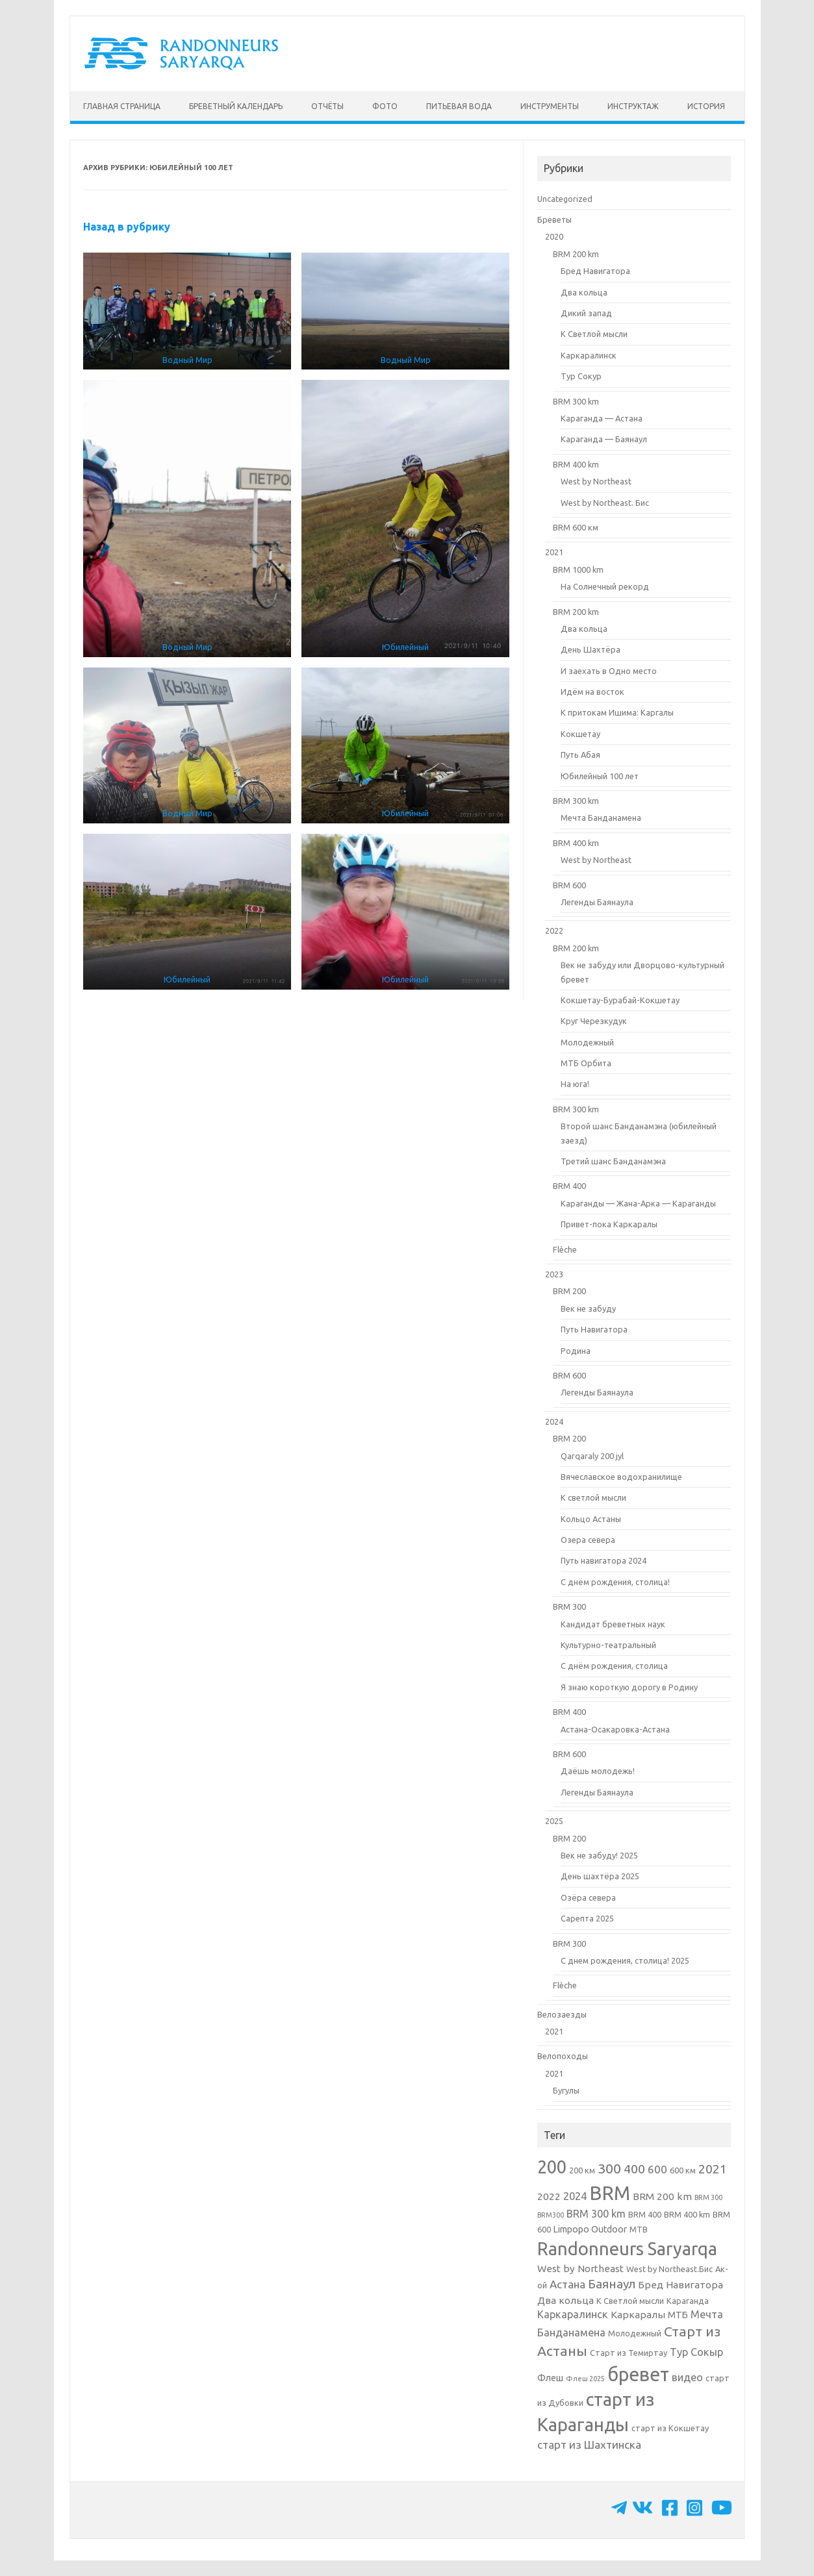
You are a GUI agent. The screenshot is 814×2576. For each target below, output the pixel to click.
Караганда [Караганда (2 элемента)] (688, 2300)
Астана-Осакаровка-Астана (615, 1729)
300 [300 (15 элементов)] (609, 2168)
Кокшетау (580, 733)
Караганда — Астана (601, 418)
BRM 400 (569, 1185)
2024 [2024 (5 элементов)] (575, 2196)
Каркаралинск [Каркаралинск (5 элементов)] (572, 2314)
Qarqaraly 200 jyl (592, 1455)
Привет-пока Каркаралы (609, 1224)
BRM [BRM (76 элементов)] (609, 2193)
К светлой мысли (593, 1497)
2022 (554, 930)
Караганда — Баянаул (604, 439)
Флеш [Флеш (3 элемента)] (550, 2378)
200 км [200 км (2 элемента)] (582, 2170)
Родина (576, 1350)
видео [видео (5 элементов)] (687, 2377)
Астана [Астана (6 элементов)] (567, 2284)
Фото (385, 106)
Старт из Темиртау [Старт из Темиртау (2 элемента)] (628, 2352)
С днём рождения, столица (614, 1665)
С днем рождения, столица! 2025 (625, 1960)
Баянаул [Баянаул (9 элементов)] (611, 2284)
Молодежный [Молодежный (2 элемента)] (634, 2333)
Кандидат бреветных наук (613, 1624)
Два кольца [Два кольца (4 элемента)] (565, 2300)
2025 (554, 1820)
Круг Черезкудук (594, 1020)
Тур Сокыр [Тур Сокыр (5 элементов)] (696, 2352)
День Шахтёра (590, 649)
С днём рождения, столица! (615, 1581)
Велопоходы (562, 2055)
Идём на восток (592, 691)
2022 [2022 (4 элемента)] (549, 2196)
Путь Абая (580, 754)
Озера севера (588, 1539)
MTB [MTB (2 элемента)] (639, 2229)
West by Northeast (596, 481)
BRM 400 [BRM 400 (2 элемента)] (644, 2214)
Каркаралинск (589, 355)
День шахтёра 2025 (600, 1876)
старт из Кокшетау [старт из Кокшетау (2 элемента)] (670, 2427)
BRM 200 (569, 1290)
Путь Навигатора (594, 1329)
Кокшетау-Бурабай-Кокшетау (620, 1000)
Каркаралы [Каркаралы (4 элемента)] (638, 2314)
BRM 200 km (576, 253)
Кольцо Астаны (591, 1518)
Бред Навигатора (595, 270)
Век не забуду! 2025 (599, 1855)
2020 (554, 236)
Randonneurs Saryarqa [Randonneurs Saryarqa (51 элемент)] (627, 2248)
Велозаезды (562, 2014)
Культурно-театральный (608, 1644)
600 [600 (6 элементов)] (657, 2169)
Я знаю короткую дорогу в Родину (629, 1687)
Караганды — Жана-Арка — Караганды (638, 1203)
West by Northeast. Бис (605, 502)
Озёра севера (588, 1897)
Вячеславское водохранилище (621, 1476)
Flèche (565, 1249)
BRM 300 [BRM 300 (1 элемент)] (708, 2197)
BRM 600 (569, 885)
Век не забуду (588, 1308)
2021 (554, 551)
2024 (554, 1421)
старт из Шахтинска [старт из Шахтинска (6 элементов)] (589, 2444)
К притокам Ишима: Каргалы (617, 712)
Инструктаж (633, 106)
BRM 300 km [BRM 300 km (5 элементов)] (596, 2214)
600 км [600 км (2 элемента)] (683, 2170)
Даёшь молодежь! (598, 1770)
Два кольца (584, 292)
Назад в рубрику (126, 226)
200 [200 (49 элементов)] (551, 2167)
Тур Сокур (581, 376)
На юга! (575, 1083)
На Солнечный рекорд (605, 586)
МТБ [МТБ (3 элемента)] (678, 2315)
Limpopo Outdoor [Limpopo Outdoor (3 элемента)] (590, 2229)
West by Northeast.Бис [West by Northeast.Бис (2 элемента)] (669, 2268)
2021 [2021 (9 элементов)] (712, 2169)
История (706, 106)
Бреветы (554, 219)
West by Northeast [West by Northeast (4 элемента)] (580, 2268)
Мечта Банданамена (601, 817)
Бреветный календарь (236, 106)
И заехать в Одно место (609, 670)
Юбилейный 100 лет (600, 776)
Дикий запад (586, 313)
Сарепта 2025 (587, 1918)
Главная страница (121, 106)
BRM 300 (569, 1606)
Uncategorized (564, 198)
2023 (554, 1274)
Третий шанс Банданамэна (613, 1161)
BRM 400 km (576, 464)
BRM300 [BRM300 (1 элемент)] (550, 2215)
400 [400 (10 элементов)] (634, 2169)
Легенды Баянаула (597, 902)
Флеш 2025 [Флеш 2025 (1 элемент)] (585, 2378)
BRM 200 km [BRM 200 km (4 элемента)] (662, 2196)
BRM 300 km (576, 401)
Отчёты (327, 106)
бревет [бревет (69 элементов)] (638, 2374)
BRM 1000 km (578, 569)
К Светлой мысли (594, 333)
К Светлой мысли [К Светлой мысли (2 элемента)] (630, 2300)
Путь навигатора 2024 (603, 1560)
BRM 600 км (575, 527)
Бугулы (566, 2090)
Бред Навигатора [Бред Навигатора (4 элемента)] (680, 2284)
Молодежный (587, 1042)
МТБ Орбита (586, 1063)
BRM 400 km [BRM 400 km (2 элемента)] (687, 2214)
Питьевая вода (459, 106)
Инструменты (549, 106)
